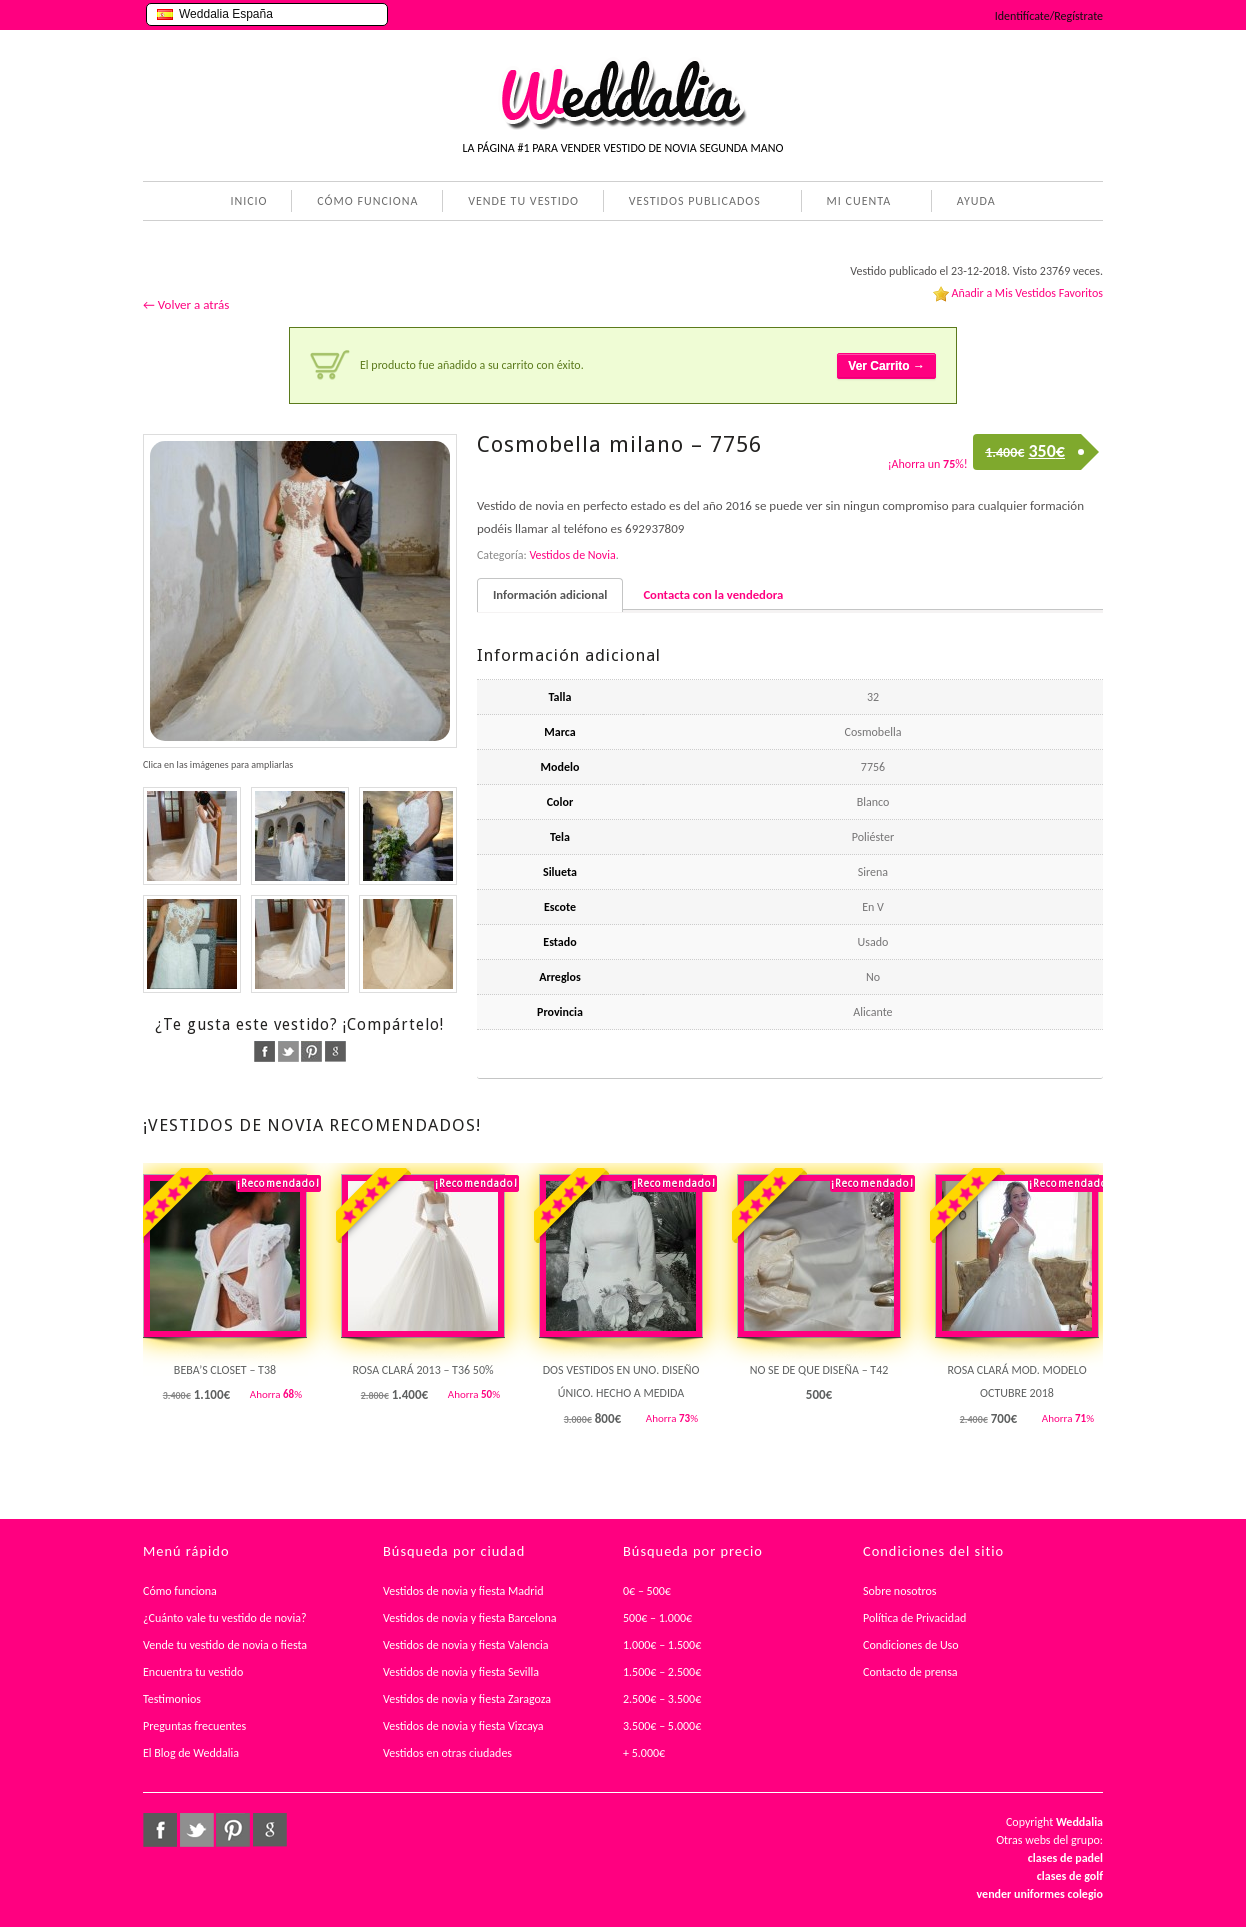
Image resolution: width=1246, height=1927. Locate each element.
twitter (288, 1051)
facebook (264, 1051)
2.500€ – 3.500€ (662, 1699)
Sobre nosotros (900, 1591)
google (335, 1051)
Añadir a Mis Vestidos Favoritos (1027, 293)
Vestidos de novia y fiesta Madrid (463, 1591)
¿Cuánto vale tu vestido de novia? (225, 1618)
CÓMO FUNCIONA (367, 201)
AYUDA (972, 203)
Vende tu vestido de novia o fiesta (225, 1645)
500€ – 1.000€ (657, 1618)
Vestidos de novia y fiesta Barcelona (470, 1618)
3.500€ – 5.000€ (662, 1726)
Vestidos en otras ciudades (447, 1753)
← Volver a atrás (186, 304)
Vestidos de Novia (572, 555)
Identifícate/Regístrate (1049, 16)
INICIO (248, 201)
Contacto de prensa (910, 1672)
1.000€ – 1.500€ (662, 1645)
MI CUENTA (855, 203)
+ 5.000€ (644, 1753)
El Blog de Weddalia (191, 1753)
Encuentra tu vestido (193, 1672)
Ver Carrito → (886, 366)
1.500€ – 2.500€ (662, 1672)
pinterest (311, 1051)
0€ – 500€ (647, 1591)
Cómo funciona (180, 1591)
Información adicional (550, 594)
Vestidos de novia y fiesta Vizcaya (463, 1726)
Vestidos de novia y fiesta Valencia (466, 1645)
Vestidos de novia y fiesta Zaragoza (467, 1699)
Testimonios (172, 1699)
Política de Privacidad (914, 1618)
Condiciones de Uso (911, 1645)
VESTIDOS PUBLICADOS (691, 203)
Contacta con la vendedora (713, 594)
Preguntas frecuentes (194, 1726)
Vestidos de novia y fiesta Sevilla (461, 1672)
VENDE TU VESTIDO (523, 201)
